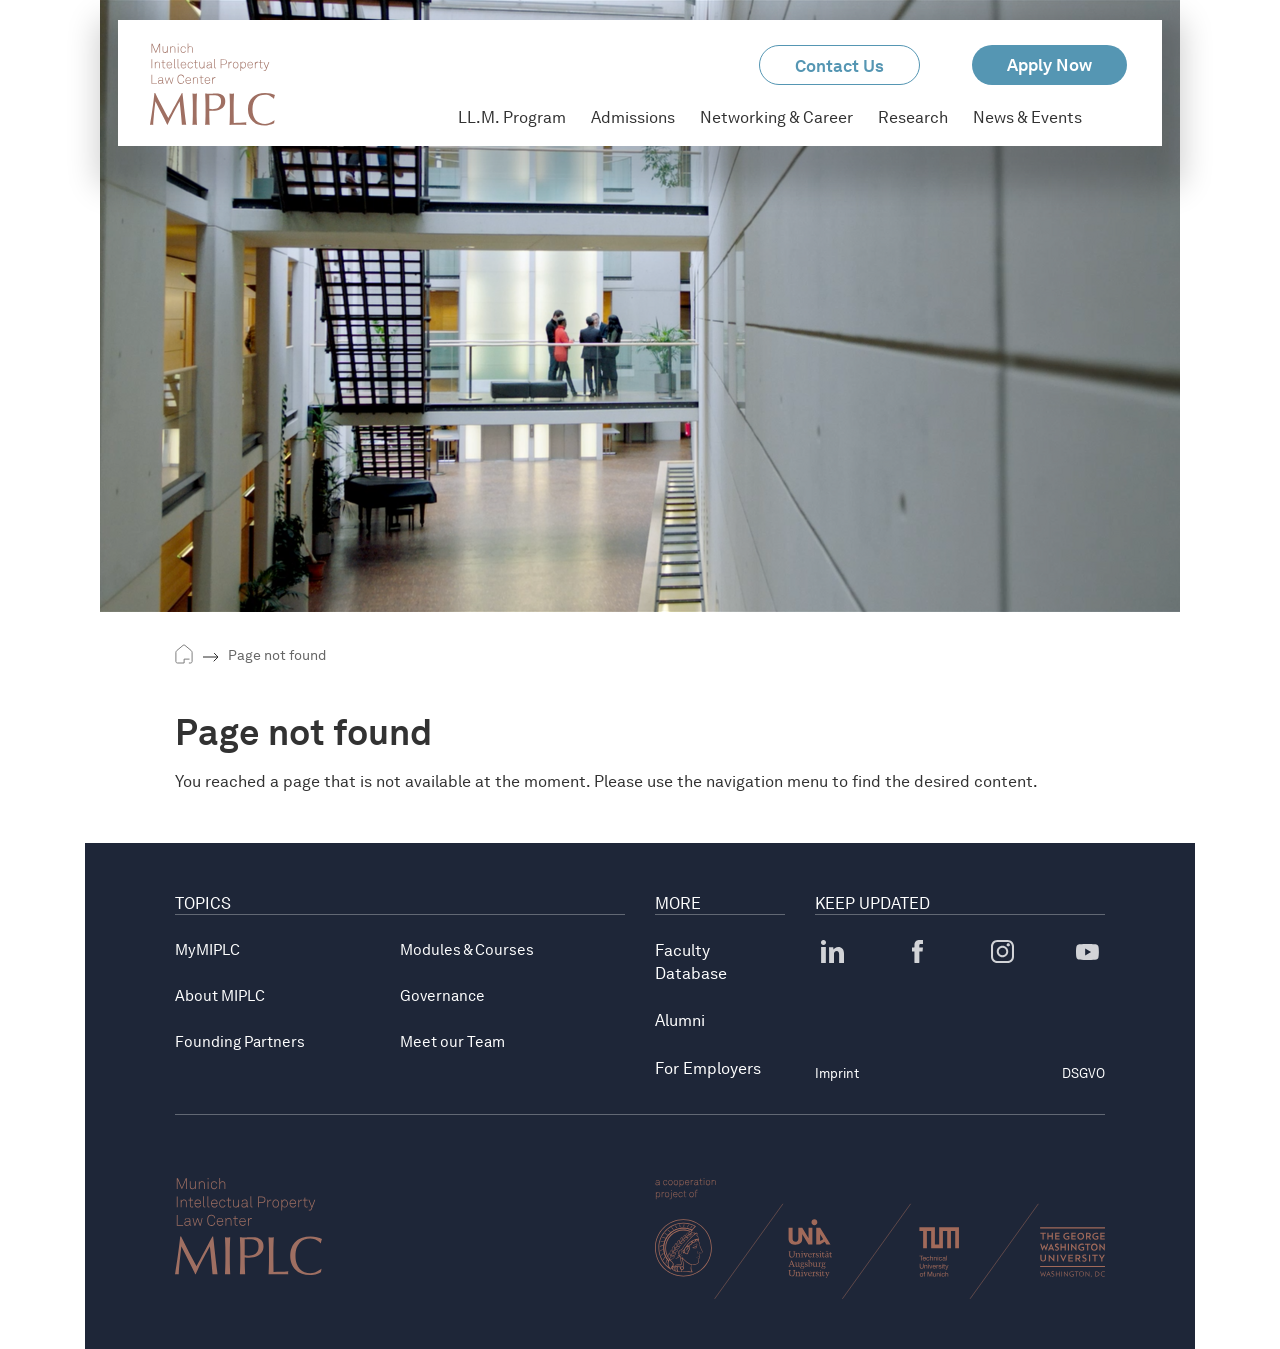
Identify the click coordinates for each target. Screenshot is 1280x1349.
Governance (442, 996)
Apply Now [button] (1049, 65)
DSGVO (1083, 1073)
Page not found (277, 655)
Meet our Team (452, 1042)
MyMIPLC (207, 950)
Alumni (680, 1020)
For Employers (708, 1068)
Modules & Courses (467, 950)
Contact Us (839, 66)
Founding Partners (240, 1042)
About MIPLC (220, 996)
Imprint (837, 1073)
